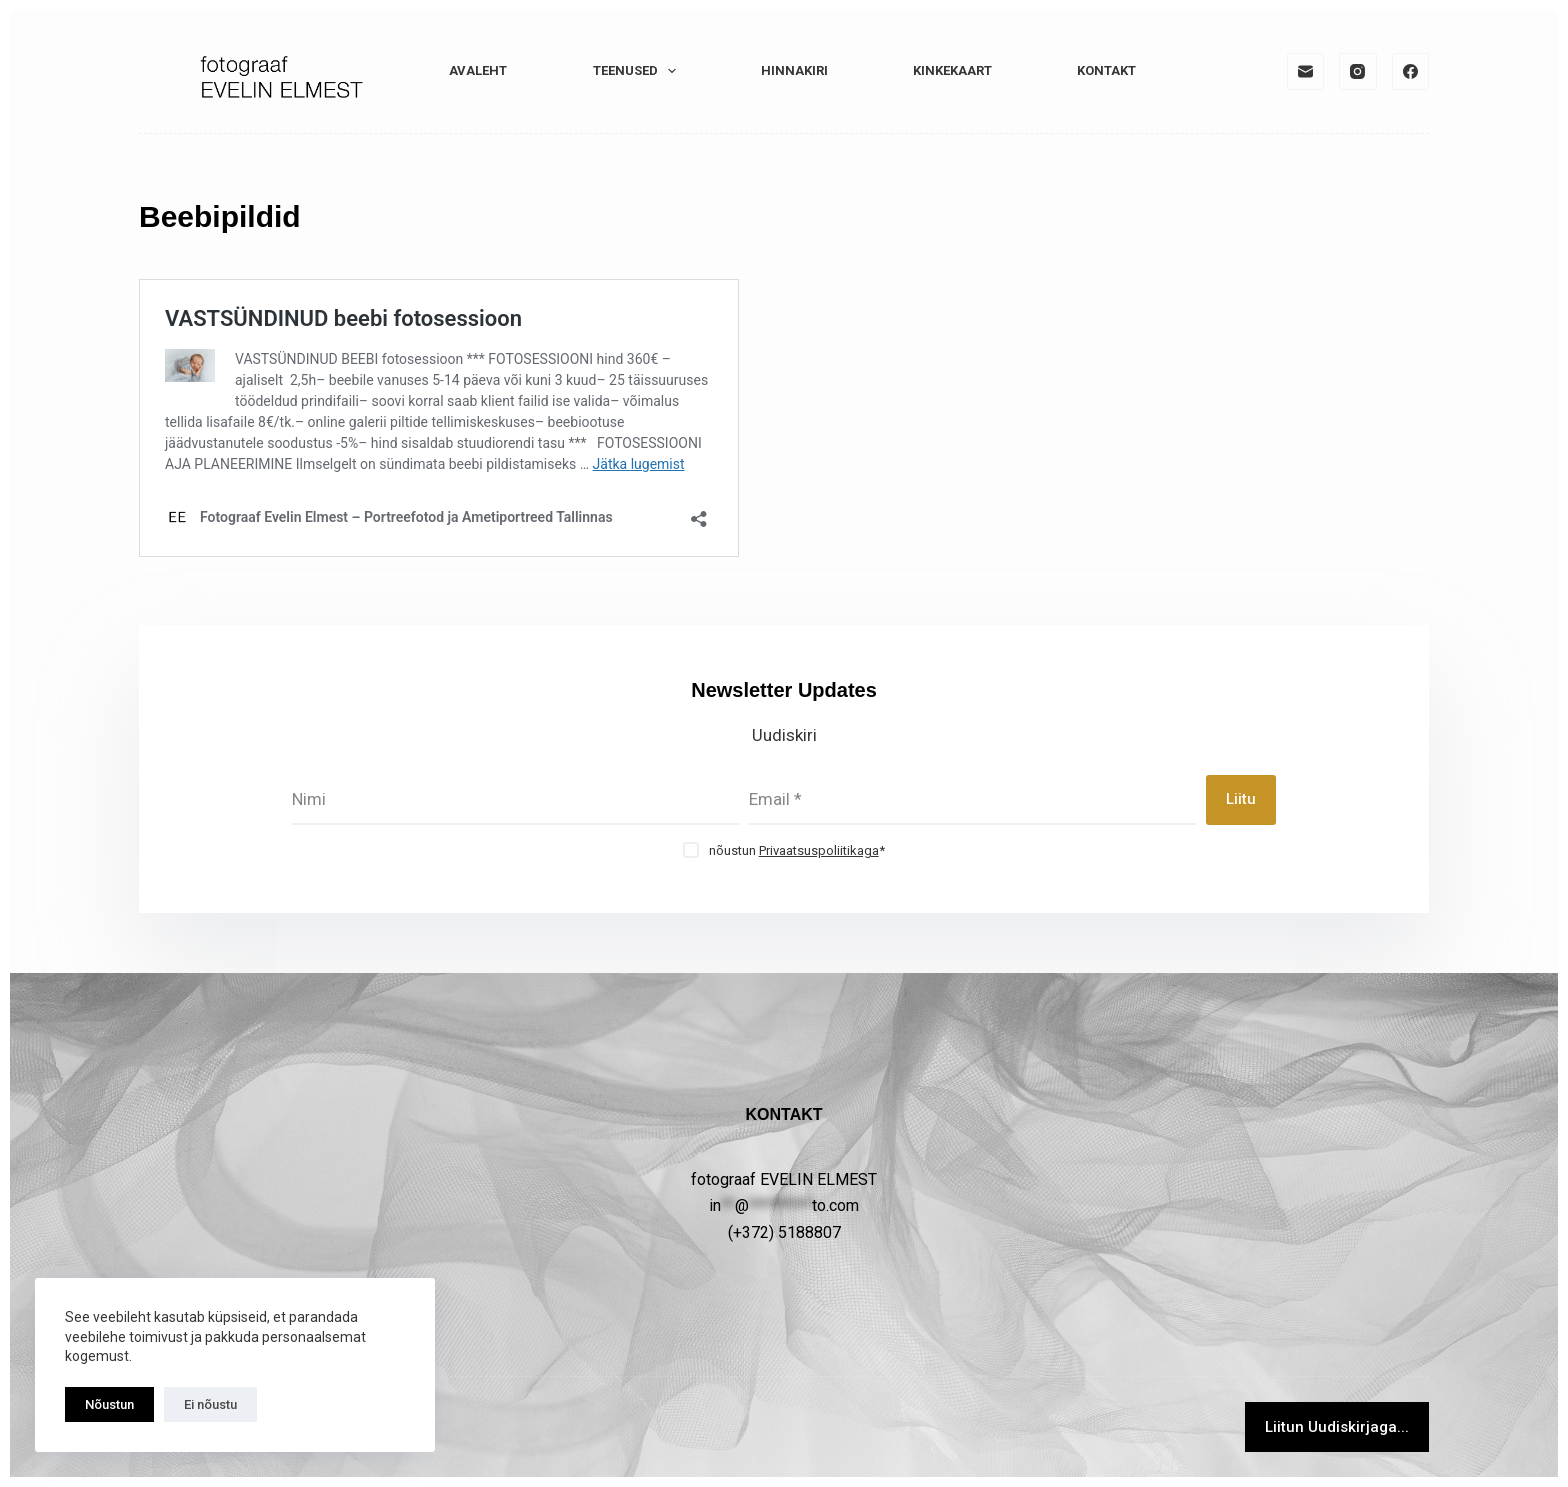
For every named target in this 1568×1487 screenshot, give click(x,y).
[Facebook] (1411, 72)
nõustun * (797, 850)
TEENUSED (639, 71)
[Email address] (972, 800)
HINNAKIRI (794, 70)
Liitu (1241, 799)
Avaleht (478, 70)
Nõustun (109, 1404)
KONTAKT (1106, 70)
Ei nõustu (210, 1404)
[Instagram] (1358, 72)
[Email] (1306, 72)
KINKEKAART (952, 70)
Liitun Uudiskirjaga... (1337, 1427)
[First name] (515, 800)
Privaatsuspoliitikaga (819, 850)
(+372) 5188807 (784, 1232)
